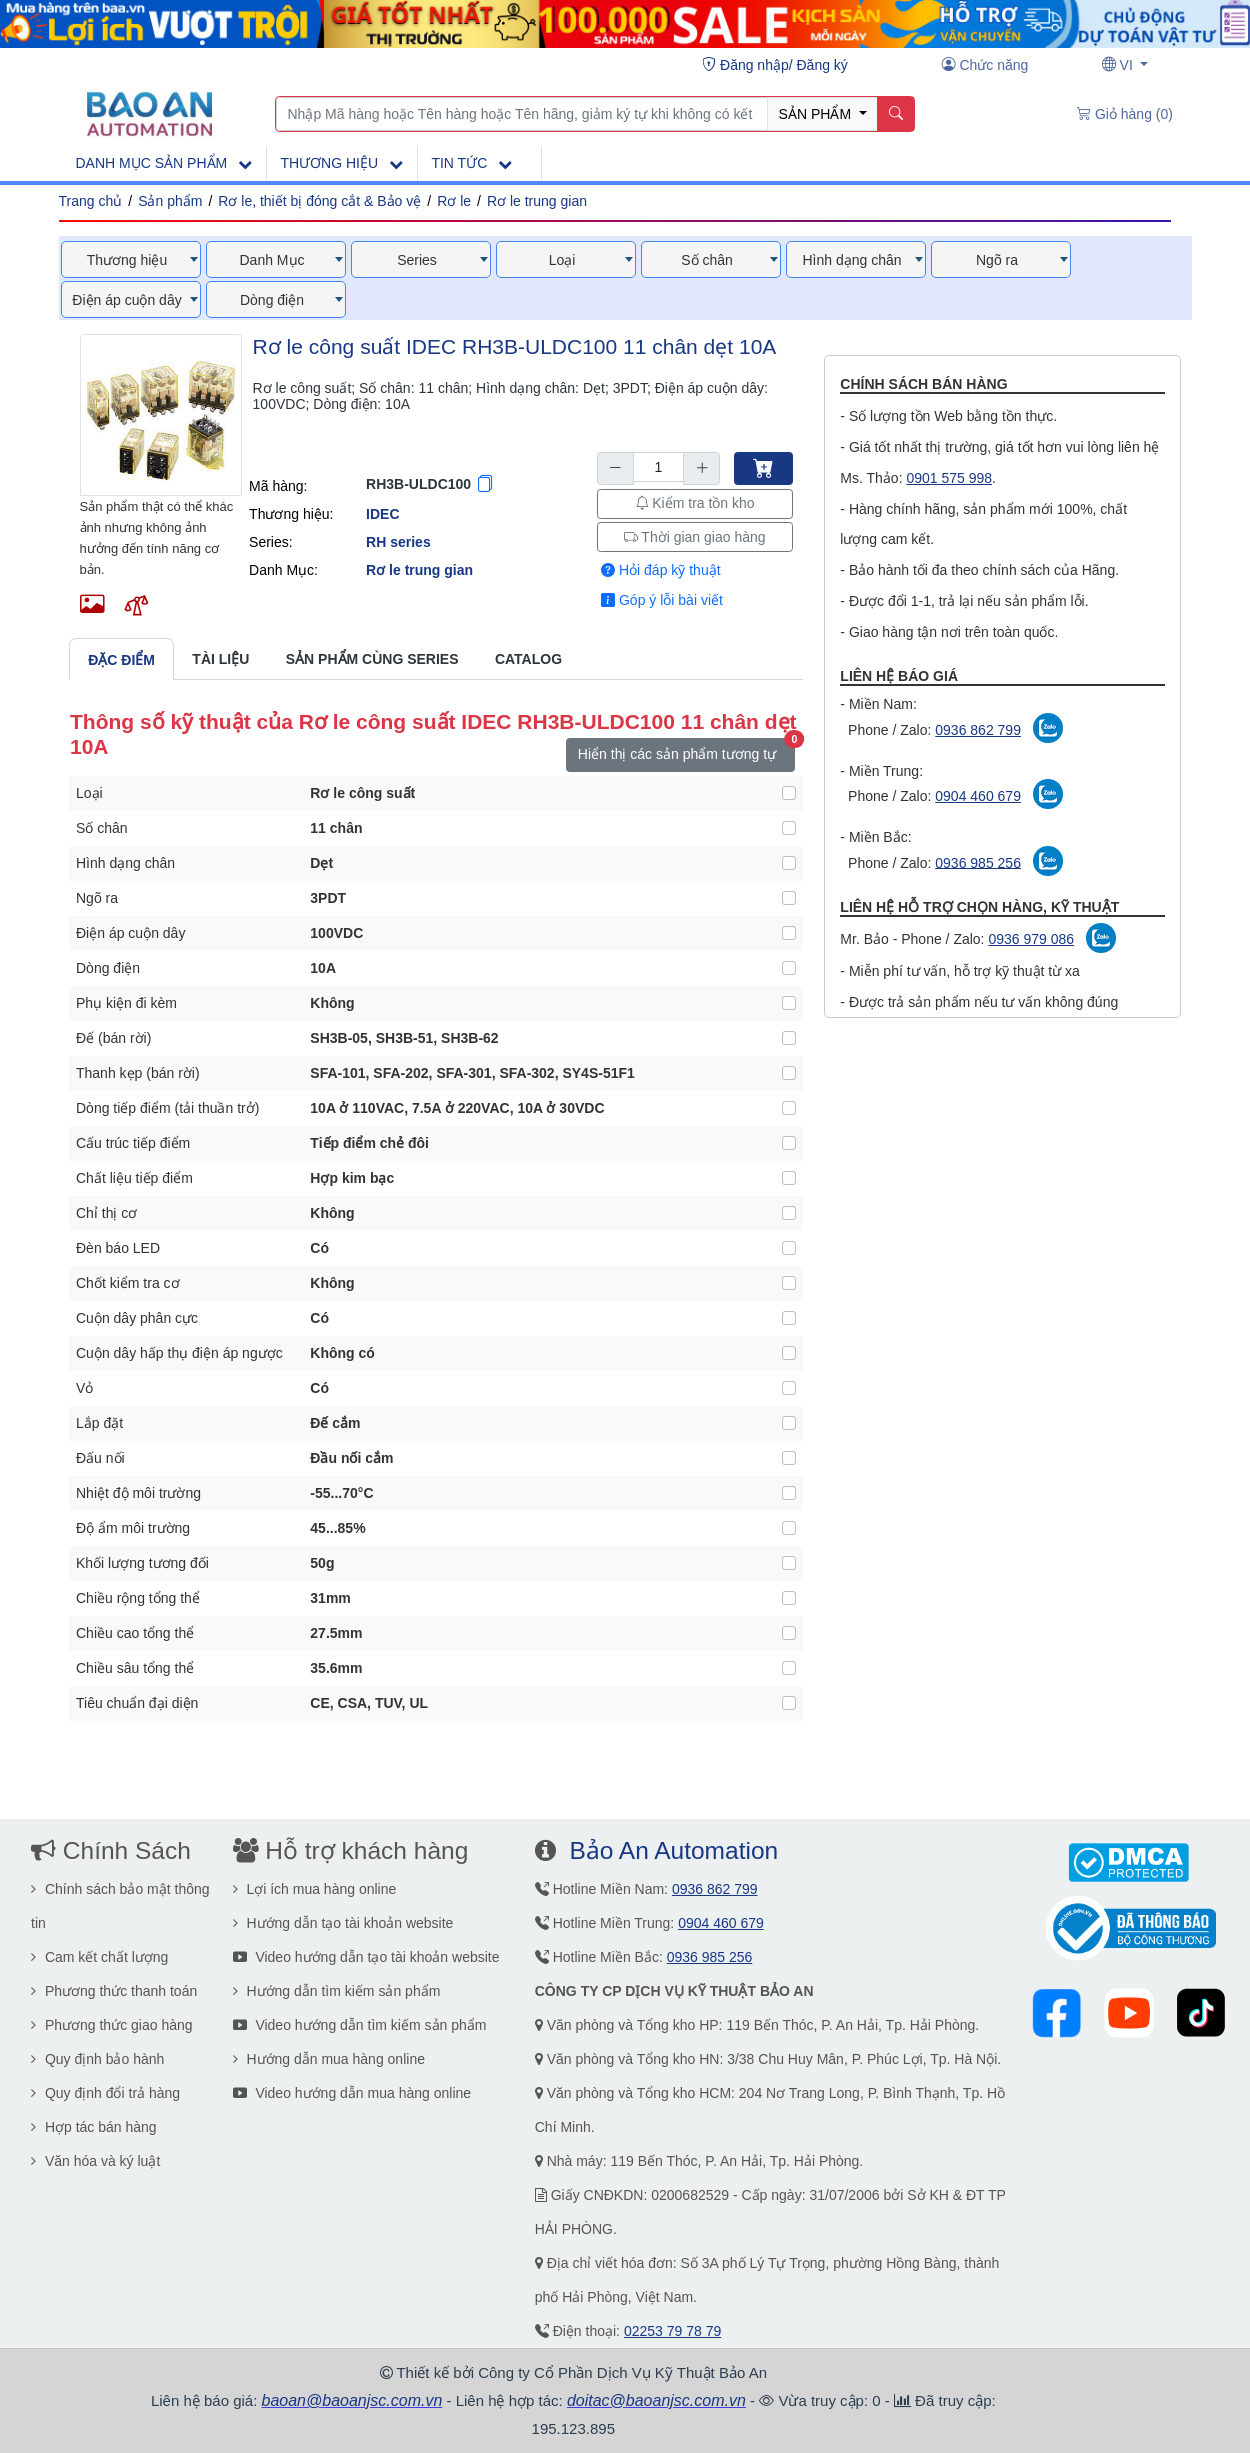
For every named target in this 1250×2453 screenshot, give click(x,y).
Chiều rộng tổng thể (138, 1598)
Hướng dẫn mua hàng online (329, 2059)
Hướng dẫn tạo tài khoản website (343, 1923)
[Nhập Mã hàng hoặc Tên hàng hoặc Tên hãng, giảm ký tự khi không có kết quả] (522, 114)
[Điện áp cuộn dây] (789, 933)
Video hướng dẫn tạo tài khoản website (366, 1957)
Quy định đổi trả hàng (105, 2093)
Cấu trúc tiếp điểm (133, 1143)
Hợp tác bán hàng (94, 2127)
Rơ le (454, 201)
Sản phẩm (170, 201)
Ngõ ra (97, 898)
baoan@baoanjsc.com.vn (352, 2400)
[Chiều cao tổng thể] (789, 1633)
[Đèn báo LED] (789, 1248)
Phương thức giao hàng (112, 2025)
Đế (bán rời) (113, 1038)
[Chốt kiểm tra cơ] (789, 1283)
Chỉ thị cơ (106, 1213)
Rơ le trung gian (537, 201)
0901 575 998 (949, 478)
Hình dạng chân (125, 863)
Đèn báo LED (118, 1248)
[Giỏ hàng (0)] (1125, 114)
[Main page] (149, 113)
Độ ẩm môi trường (133, 1528)
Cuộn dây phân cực (137, 1318)
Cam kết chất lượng (99, 1957)
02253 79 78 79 (672, 2331)
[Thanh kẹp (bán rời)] (789, 1073)
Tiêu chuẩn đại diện (137, 1703)
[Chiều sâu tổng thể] (789, 1668)
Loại (89, 793)
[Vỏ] (789, 1388)
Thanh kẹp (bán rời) (138, 1073)
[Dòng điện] (789, 968)
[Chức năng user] (985, 65)
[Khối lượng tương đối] (789, 1563)
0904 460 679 (978, 796)
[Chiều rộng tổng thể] (789, 1598)
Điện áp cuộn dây (130, 933)
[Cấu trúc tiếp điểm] (789, 1143)
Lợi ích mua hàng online (315, 1889)
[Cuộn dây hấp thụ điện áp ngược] (789, 1353)
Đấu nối (100, 1458)
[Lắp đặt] (789, 1423)
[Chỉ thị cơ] (789, 1213)
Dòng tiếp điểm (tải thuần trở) (167, 1108)
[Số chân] (789, 828)
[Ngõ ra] (789, 898)
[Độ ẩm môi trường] (789, 1528)
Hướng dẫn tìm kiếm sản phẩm (337, 1991)
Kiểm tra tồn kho (695, 503)
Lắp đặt (99, 1423)
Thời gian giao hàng (695, 537)
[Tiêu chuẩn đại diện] (789, 1703)
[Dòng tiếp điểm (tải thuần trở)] (789, 1108)
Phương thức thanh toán (114, 1991)
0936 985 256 (978, 862)
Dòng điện (108, 968)
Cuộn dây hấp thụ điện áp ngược (179, 1353)
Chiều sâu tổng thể (135, 1668)
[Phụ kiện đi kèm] (789, 1003)
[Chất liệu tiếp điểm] (789, 1178)
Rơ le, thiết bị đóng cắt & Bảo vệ (319, 201)
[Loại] (789, 793)
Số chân (102, 828)
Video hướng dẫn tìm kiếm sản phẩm (360, 2025)
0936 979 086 (1031, 939)
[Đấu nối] (789, 1458)
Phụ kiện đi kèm (126, 1003)
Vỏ (84, 1388)
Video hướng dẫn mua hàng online (352, 2093)
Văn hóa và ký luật (95, 2161)
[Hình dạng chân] (789, 863)
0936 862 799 (978, 730)
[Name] (895, 114)
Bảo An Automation (673, 1850)
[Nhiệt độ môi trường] (789, 1493)
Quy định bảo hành (97, 2059)
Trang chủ (91, 201)
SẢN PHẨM (817, 114)
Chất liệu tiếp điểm (134, 1178)
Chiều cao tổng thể (135, 1633)
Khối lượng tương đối (142, 1563)
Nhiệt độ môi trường (138, 1493)
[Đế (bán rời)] (789, 1038)
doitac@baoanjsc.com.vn (656, 2400)
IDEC (382, 514)
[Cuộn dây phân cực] (789, 1318)
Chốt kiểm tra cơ (128, 1283)
